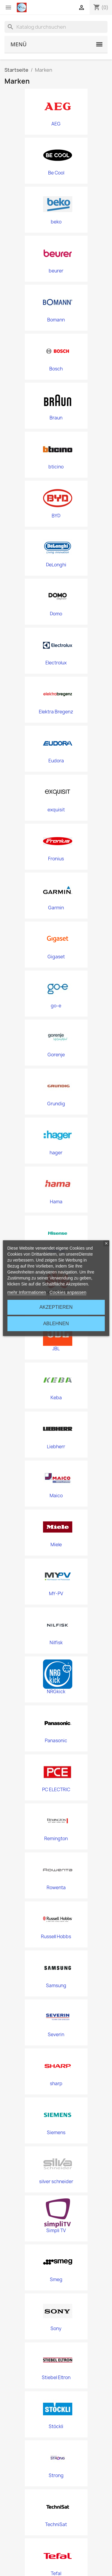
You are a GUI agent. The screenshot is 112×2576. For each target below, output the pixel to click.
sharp (56, 2084)
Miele (56, 1545)
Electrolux (56, 663)
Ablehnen (56, 1323)
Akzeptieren (56, 1307)
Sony (56, 2329)
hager (56, 1153)
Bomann (56, 320)
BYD (56, 516)
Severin (56, 2035)
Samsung (56, 1986)
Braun (56, 418)
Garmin (56, 908)
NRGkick (56, 1692)
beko (56, 222)
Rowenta (56, 1888)
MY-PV (56, 1594)
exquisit (56, 810)
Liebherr (56, 1447)
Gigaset (56, 957)
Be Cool (56, 173)
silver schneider (56, 2182)
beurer (56, 271)
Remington (56, 1839)
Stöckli (56, 2427)
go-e (56, 1006)
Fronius (56, 859)
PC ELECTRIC (56, 1790)
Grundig (56, 1104)
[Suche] (56, 27)
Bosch (56, 369)
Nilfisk (56, 1643)
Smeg (56, 2280)
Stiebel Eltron (56, 2378)
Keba (56, 1398)
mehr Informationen (26, 1292)
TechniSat (56, 2525)
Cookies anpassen (68, 1292)
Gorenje (56, 1055)
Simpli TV (56, 2231)
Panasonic (56, 1741)
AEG (56, 124)
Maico (56, 1496)
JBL (56, 1349)
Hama (56, 1202)
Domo (56, 614)
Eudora (56, 761)
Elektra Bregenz (56, 712)
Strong (56, 2476)
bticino (56, 467)
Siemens (56, 2133)
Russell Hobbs (56, 1937)
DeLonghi (56, 565)
